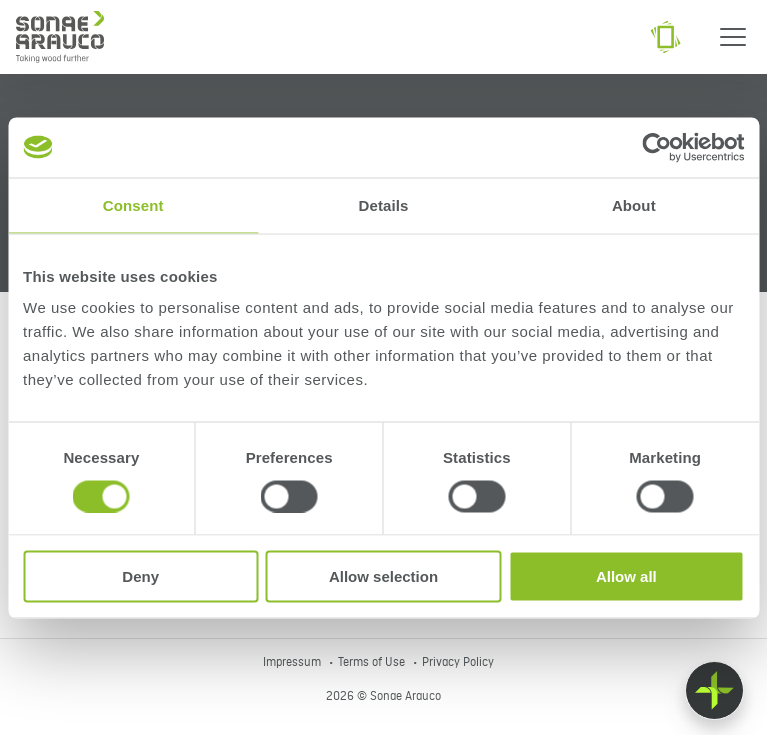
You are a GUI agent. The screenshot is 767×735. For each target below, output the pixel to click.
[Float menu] (714, 690)
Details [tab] (384, 204)
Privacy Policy (458, 663)
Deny (140, 576)
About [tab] (634, 204)
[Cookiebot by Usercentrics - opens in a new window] (656, 147)
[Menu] (733, 37)
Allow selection (383, 576)
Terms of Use (373, 663)
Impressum (293, 663)
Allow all (626, 576)
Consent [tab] (133, 204)
